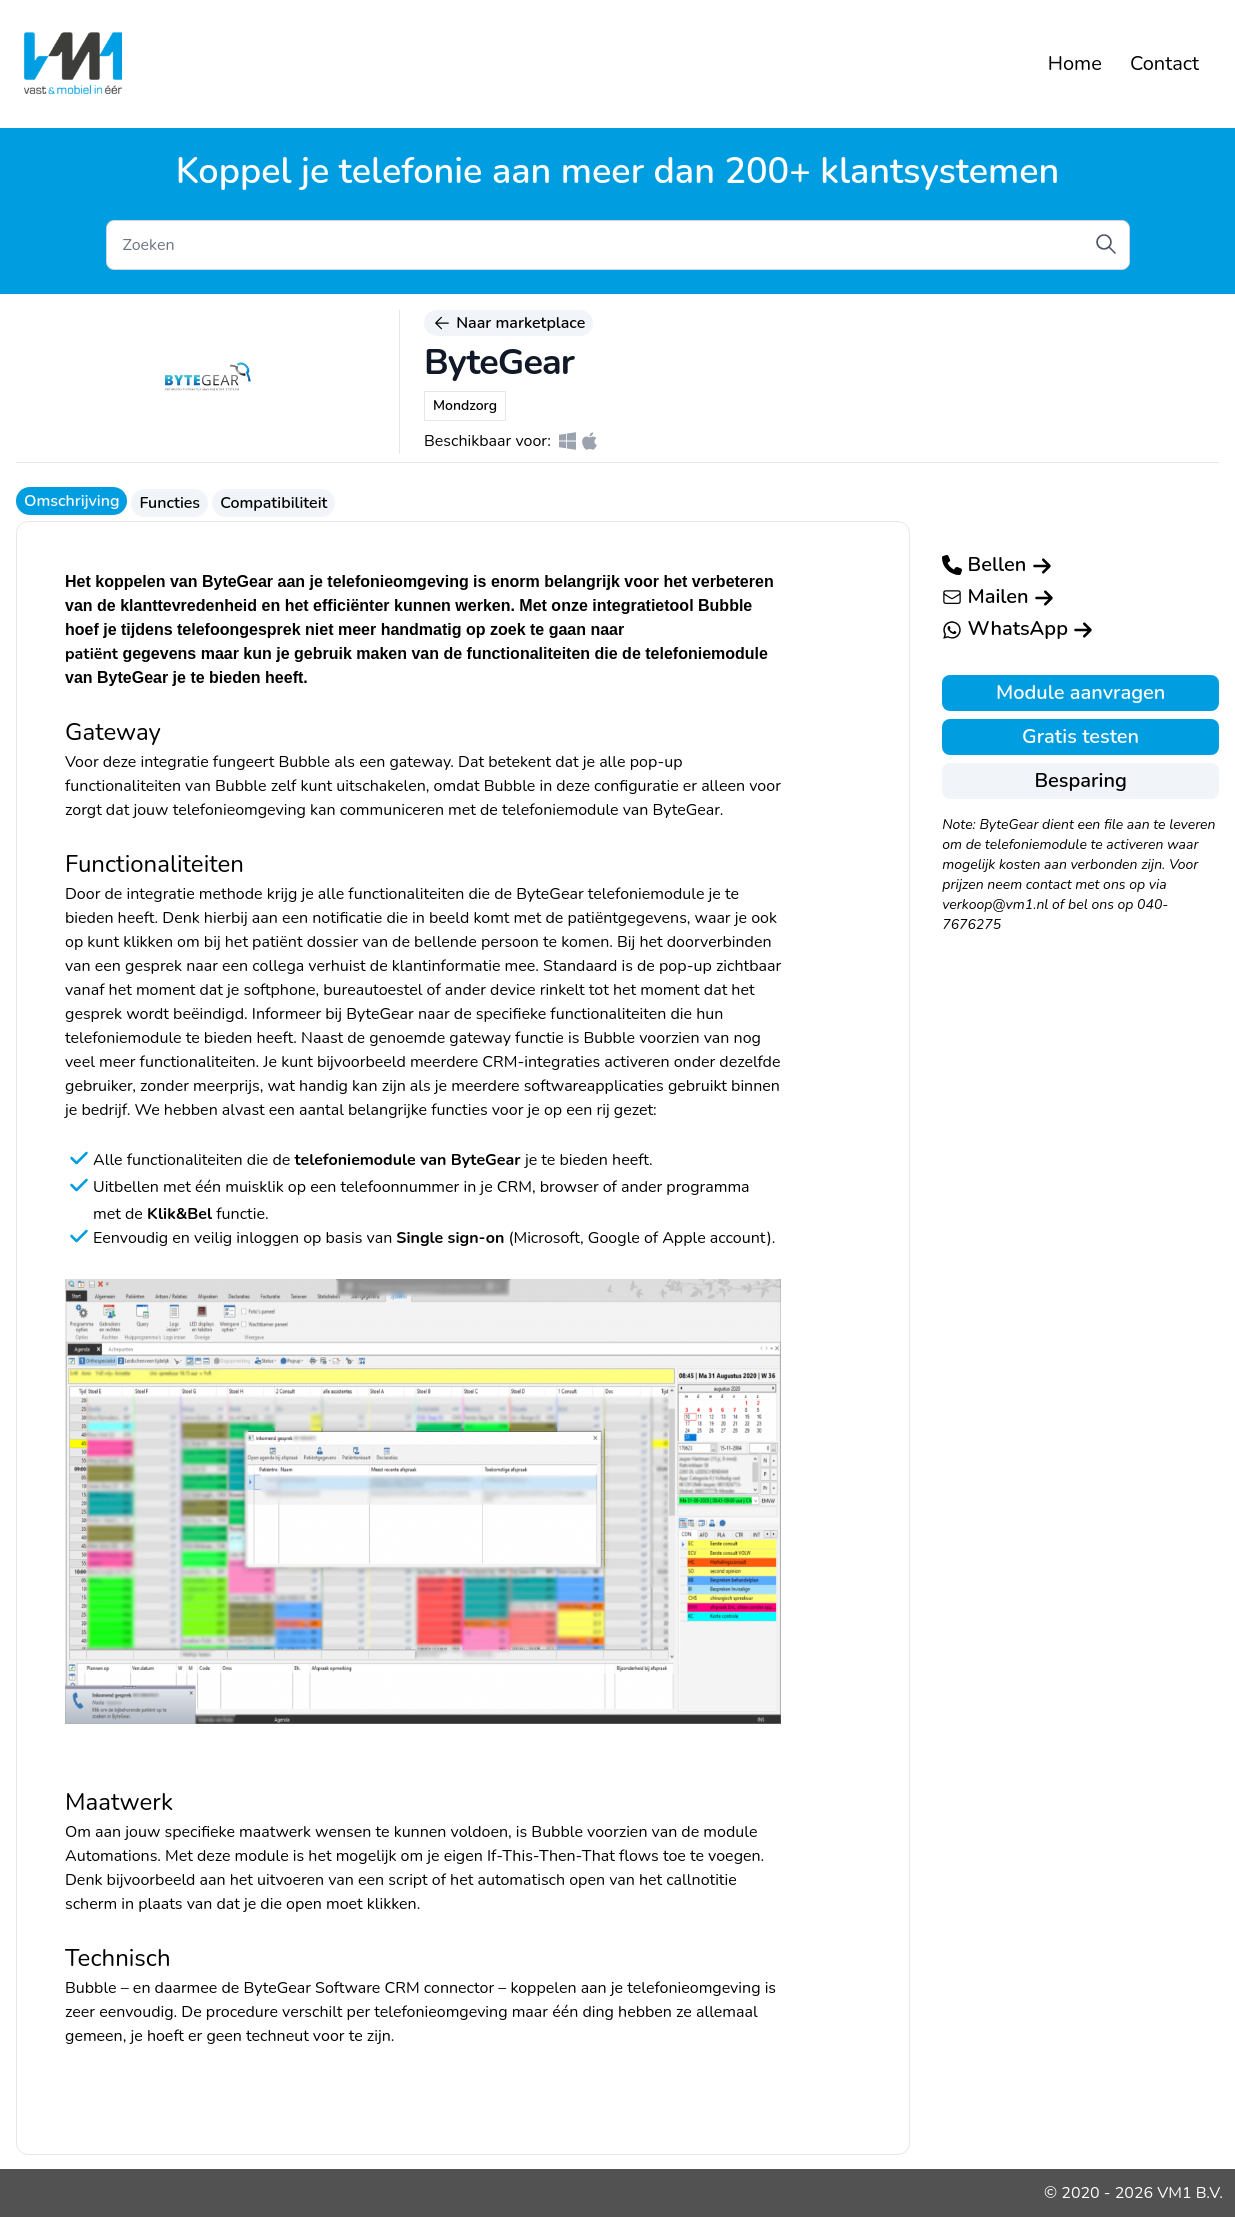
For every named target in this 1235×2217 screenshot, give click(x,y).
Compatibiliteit (273, 503)
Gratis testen (1080, 736)
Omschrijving (71, 501)
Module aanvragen (1080, 692)
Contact (1164, 63)
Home (1075, 63)
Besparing (1080, 780)
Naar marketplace (508, 323)
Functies (169, 503)
